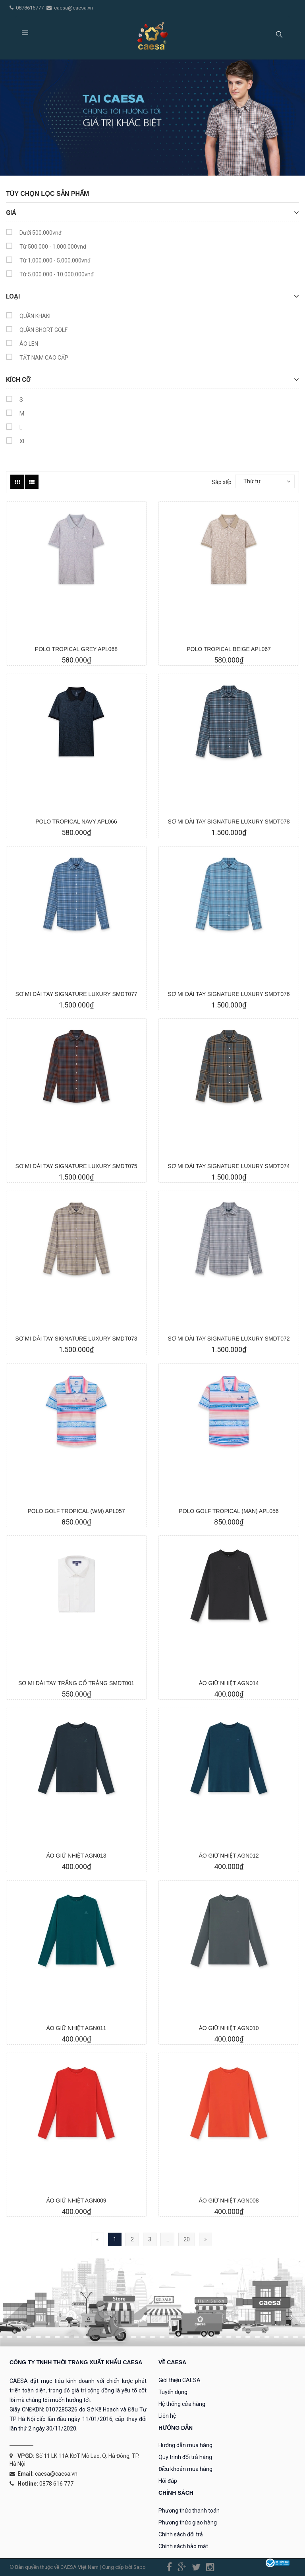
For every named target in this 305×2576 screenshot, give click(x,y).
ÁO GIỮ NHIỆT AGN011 (76, 2028)
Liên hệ (167, 2416)
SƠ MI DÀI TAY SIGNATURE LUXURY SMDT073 (76, 1338)
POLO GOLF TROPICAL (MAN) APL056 (228, 1511)
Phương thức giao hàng (187, 2522)
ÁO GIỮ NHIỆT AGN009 (76, 2200)
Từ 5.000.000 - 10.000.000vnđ (50, 275)
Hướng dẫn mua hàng (185, 2445)
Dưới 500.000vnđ (34, 234)
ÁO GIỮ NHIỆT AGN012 (229, 1855)
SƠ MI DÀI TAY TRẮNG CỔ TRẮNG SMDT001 (76, 1683)
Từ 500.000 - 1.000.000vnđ (46, 248)
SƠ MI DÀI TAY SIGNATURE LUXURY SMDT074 (229, 1166)
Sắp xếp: (222, 482)
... (167, 2239)
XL (16, 442)
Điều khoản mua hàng (185, 2469)
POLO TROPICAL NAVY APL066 (76, 821)
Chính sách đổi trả (180, 2534)
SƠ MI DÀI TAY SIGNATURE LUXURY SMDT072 (229, 1338)
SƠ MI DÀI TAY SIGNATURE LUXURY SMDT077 (76, 994)
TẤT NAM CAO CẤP (37, 359)
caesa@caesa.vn (73, 8)
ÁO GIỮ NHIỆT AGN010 (229, 2028)
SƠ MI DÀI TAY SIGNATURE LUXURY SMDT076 (229, 994)
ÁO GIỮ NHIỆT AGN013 (76, 1855)
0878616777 (30, 8)
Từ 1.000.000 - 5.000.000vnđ (48, 261)
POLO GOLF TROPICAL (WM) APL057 (76, 1511)
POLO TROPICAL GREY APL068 (76, 649)
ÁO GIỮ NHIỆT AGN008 (229, 2200)
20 (186, 2239)
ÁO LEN (22, 345)
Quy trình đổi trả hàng (185, 2457)
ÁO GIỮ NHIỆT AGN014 (229, 1683)
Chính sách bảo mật (183, 2546)
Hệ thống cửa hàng (181, 2404)
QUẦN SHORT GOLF (37, 331)
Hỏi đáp (167, 2481)
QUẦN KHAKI (28, 317)
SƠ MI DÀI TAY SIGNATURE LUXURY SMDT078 (229, 821)
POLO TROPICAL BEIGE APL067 (229, 649)
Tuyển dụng (172, 2392)
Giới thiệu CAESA (179, 2380)
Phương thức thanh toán (189, 2510)
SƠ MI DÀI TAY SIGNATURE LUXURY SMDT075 (76, 1166)
